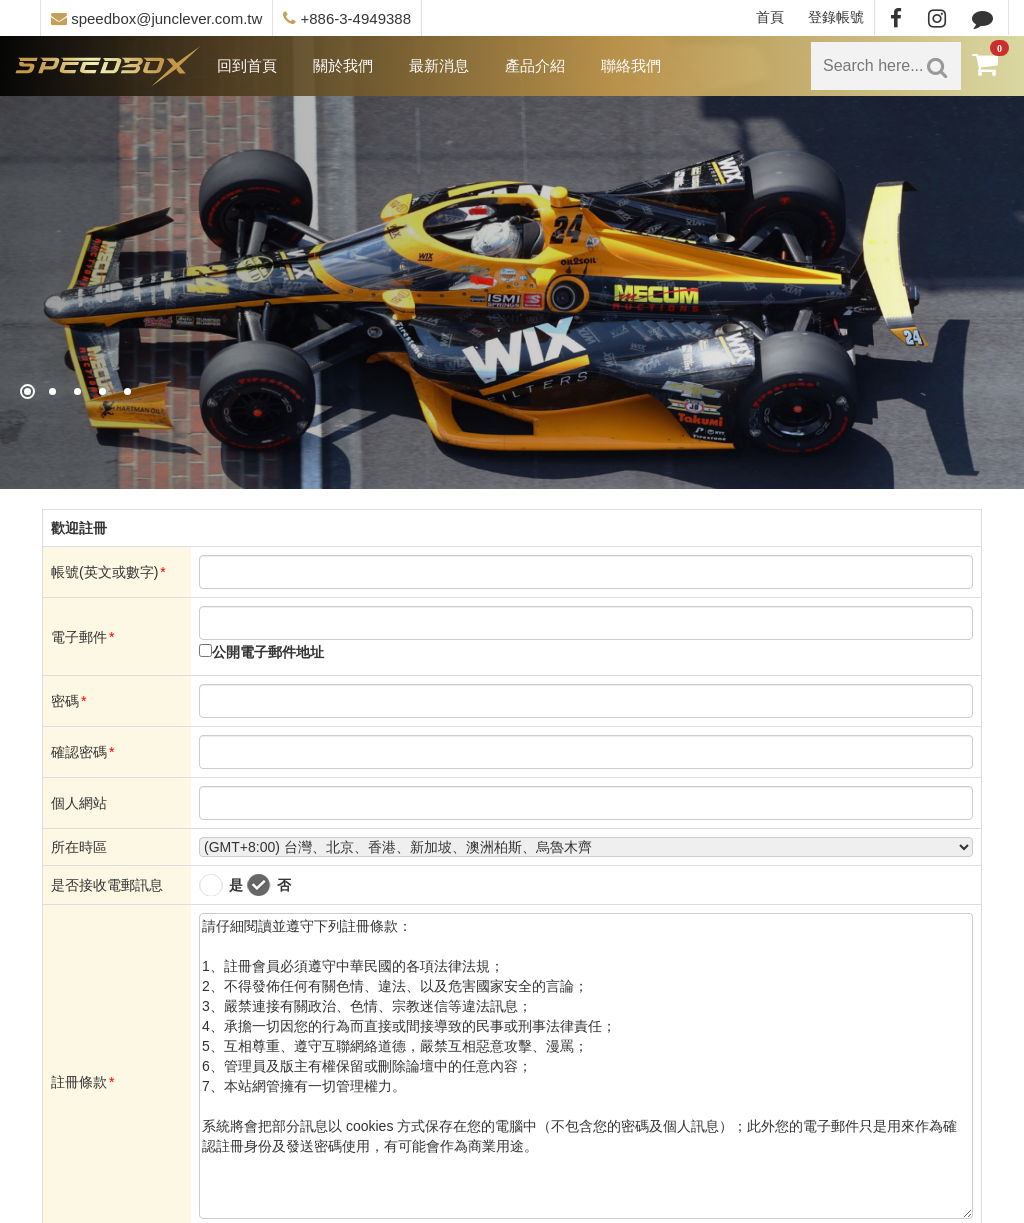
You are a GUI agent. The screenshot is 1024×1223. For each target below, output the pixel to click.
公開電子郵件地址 (268, 652)
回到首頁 (247, 65)
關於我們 (343, 65)
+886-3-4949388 (347, 18)
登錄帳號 (836, 17)
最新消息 (439, 65)
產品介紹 (535, 65)
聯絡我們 (631, 65)
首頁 (770, 17)
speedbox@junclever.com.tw (156, 18)
